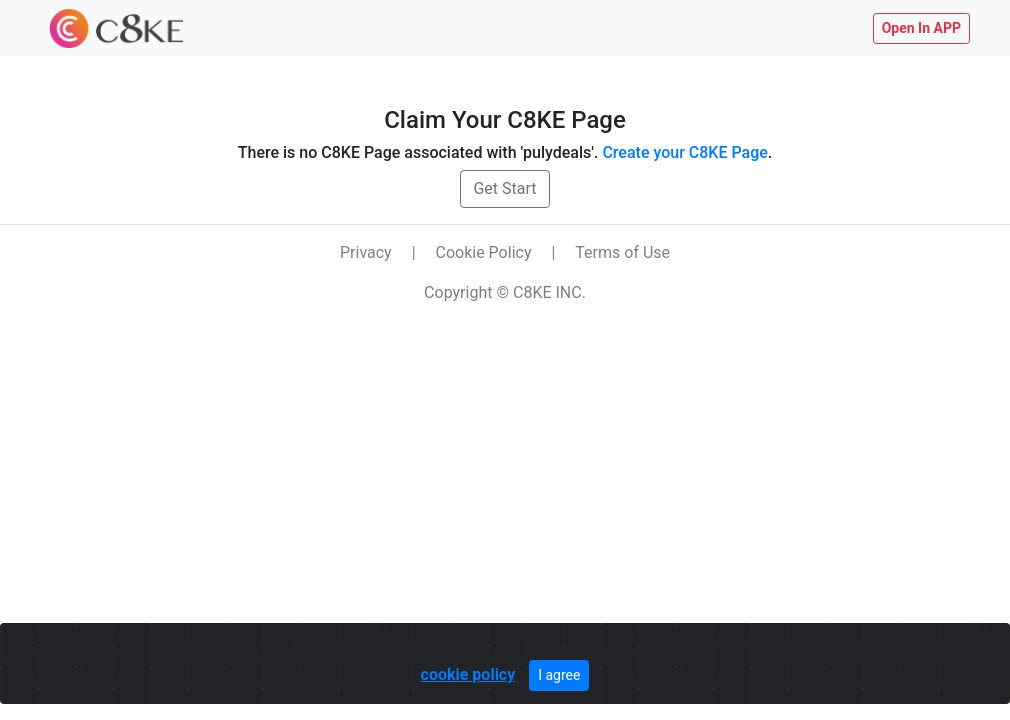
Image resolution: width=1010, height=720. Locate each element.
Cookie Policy (484, 252)
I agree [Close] (559, 675)
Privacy (366, 252)
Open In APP (921, 28)
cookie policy (468, 674)
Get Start (504, 188)
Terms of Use (622, 252)
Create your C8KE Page (684, 152)
